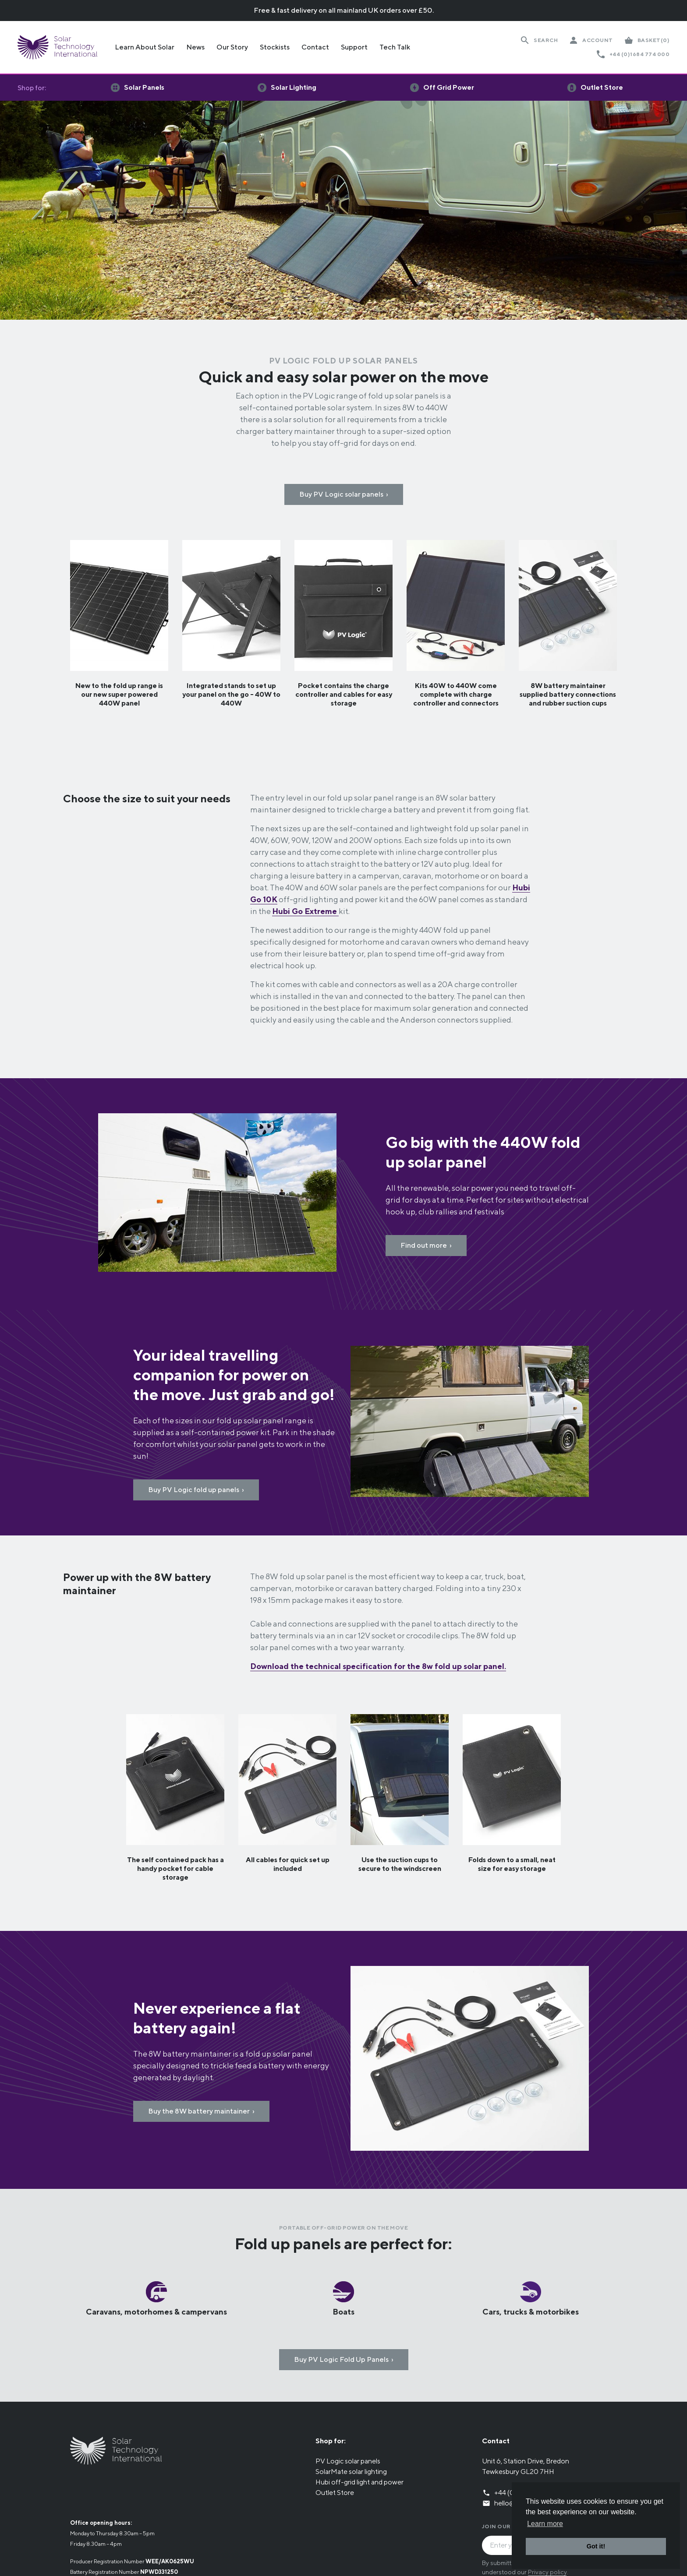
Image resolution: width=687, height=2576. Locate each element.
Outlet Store (334, 2492)
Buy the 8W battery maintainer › (201, 2111)
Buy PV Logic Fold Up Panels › (343, 2359)
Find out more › (426, 1245)
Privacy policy (547, 2572)
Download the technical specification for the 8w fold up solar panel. (378, 1666)
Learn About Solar (144, 47)
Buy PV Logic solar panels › (343, 494)
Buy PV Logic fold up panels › (196, 1490)
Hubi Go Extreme (305, 911)
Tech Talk (394, 47)
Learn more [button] (545, 2523)
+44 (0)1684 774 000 (639, 54)
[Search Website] (539, 40)
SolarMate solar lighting (351, 2471)
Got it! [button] (596, 2546)
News (195, 47)
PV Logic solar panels (347, 2461)
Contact (315, 47)
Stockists (275, 47)
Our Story (232, 47)
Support (354, 47)
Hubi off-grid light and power (359, 2482)
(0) (653, 40)
